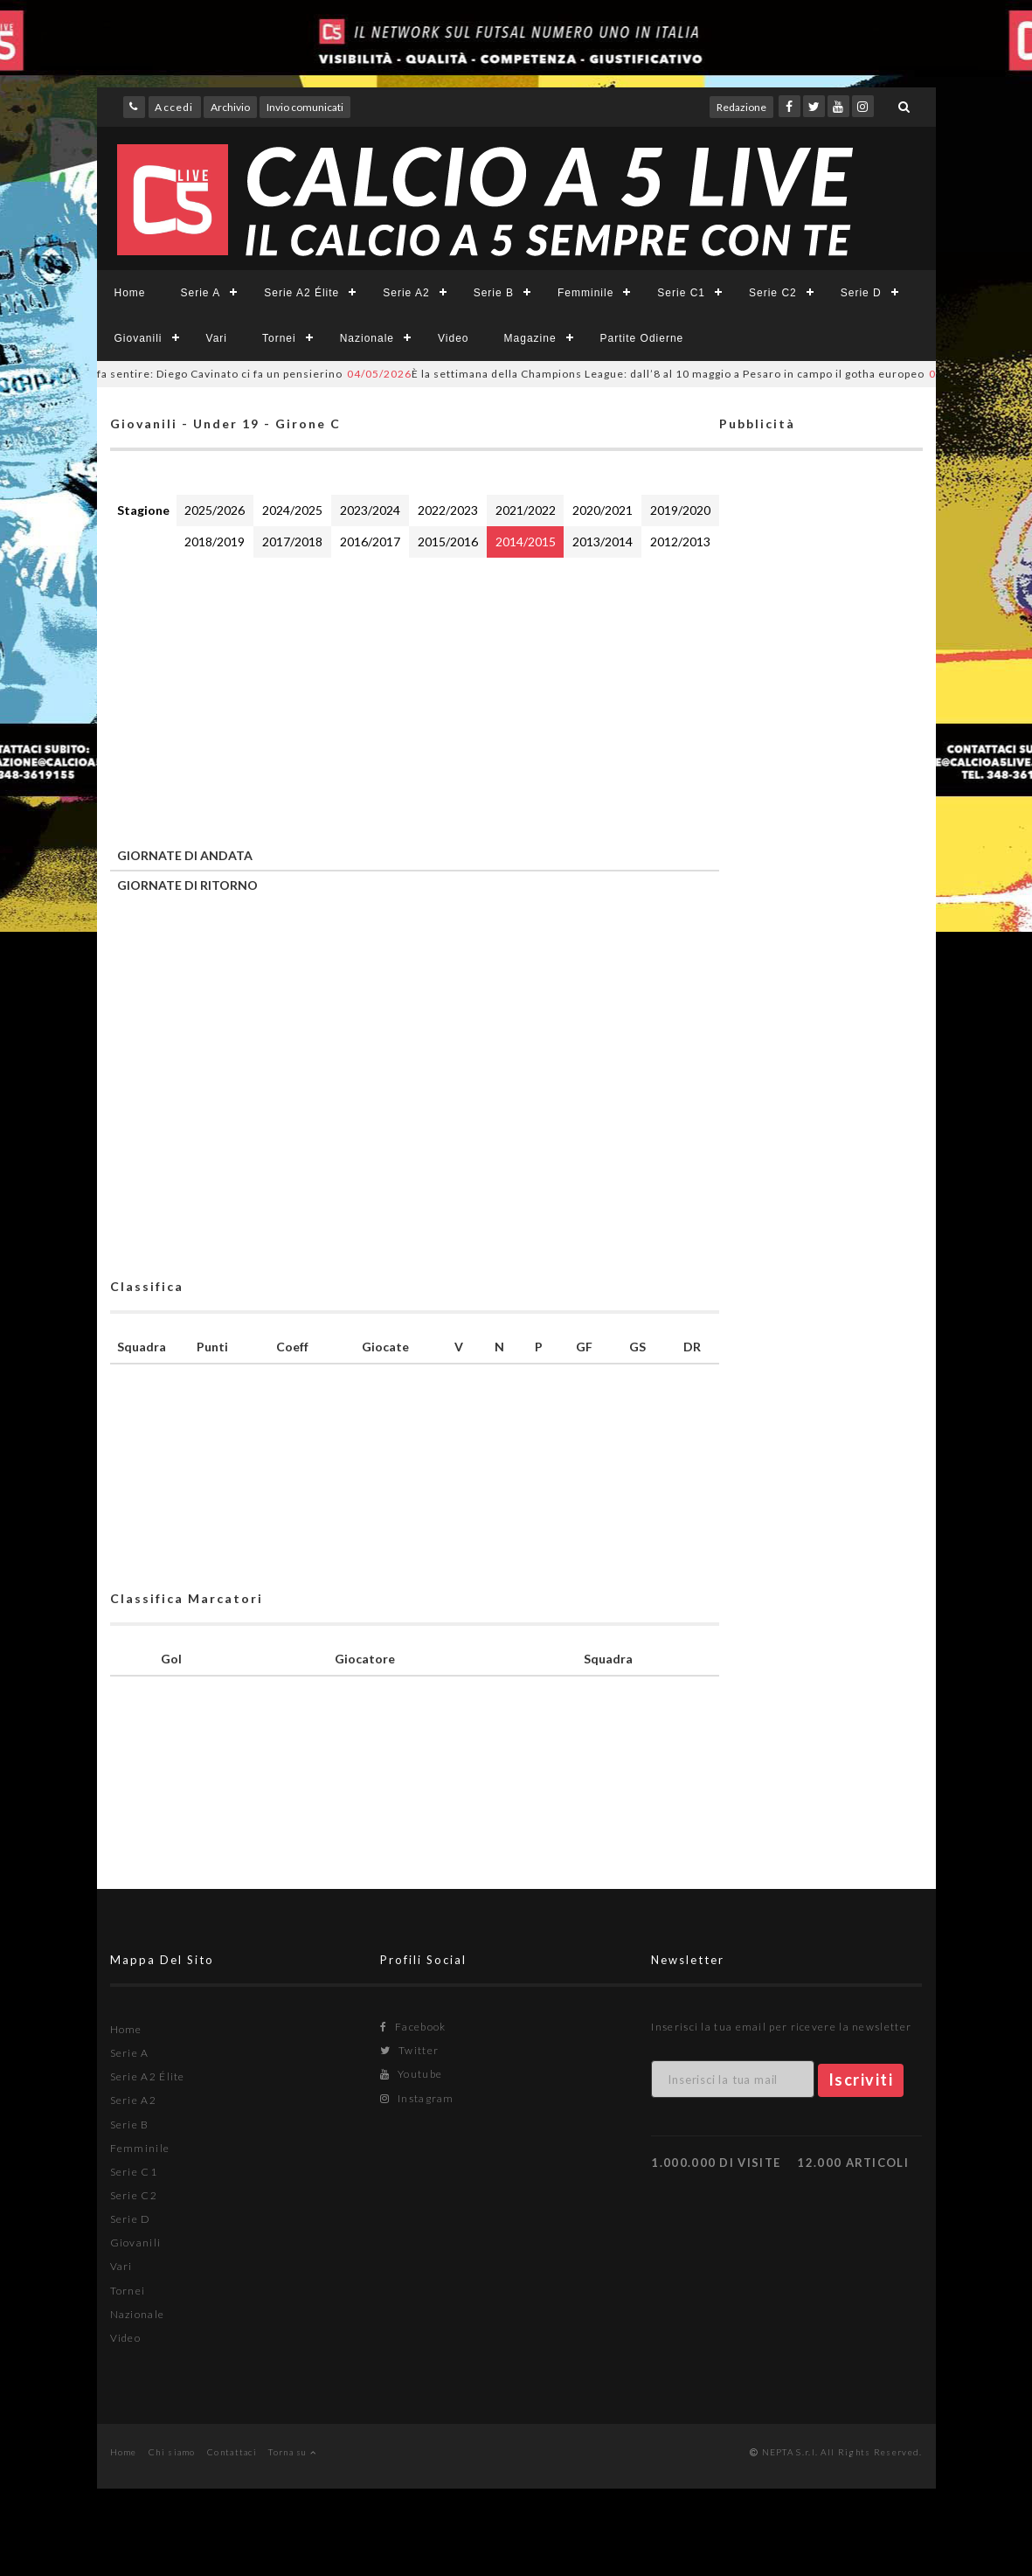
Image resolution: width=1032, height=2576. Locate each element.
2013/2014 (602, 541)
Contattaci (232, 2452)
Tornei (279, 338)
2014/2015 (525, 541)
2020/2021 (602, 510)
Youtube (411, 2073)
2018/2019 (214, 541)
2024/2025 (292, 510)
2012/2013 (680, 541)
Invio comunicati (305, 107)
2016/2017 (370, 541)
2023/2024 (370, 510)
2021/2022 (525, 510)
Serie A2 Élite (301, 293)
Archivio (230, 107)
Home (130, 293)
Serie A (201, 293)
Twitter (409, 2050)
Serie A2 (406, 293)
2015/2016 (448, 541)
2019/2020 (680, 510)
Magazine (530, 338)
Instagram (417, 2098)
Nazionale (367, 338)
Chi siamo (172, 2452)
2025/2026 (214, 510)
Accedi (174, 107)
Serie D (861, 293)
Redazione (741, 107)
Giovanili (138, 338)
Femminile (585, 293)
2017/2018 (292, 541)
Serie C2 (773, 293)
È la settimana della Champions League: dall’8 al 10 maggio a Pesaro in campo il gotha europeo (653, 373)
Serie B (494, 293)
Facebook (413, 2026)
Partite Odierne (642, 338)
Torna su (292, 2452)
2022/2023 (448, 510)
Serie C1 (681, 293)
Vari (216, 338)
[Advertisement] (415, 698)
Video (453, 338)
